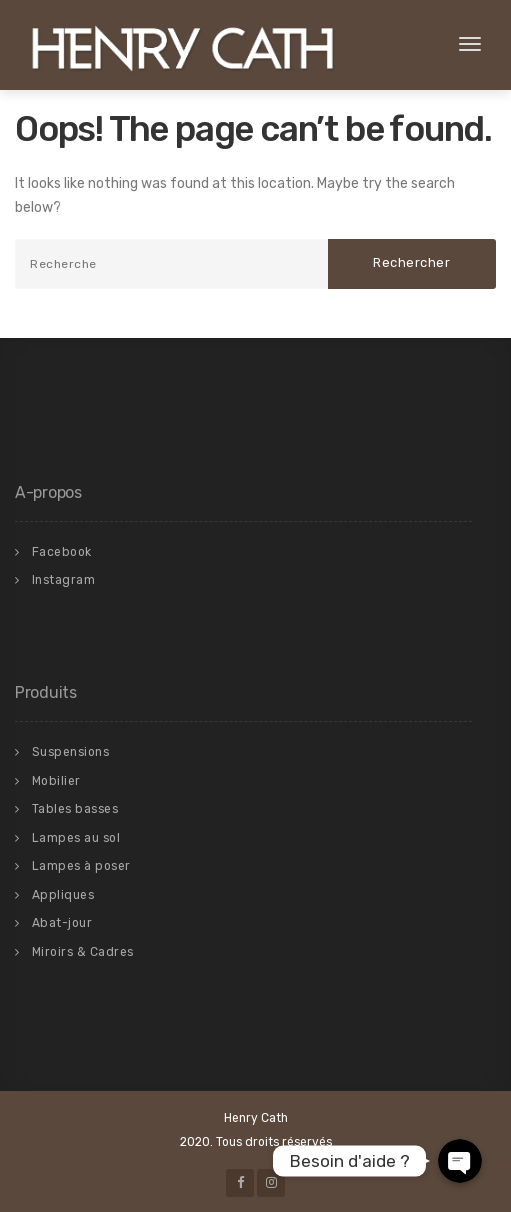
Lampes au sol (76, 838)
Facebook (62, 552)
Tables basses (75, 809)
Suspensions (71, 752)
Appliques (63, 895)
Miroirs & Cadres (83, 952)
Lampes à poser (81, 866)
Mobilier (56, 781)
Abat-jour (62, 923)
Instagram (64, 580)
